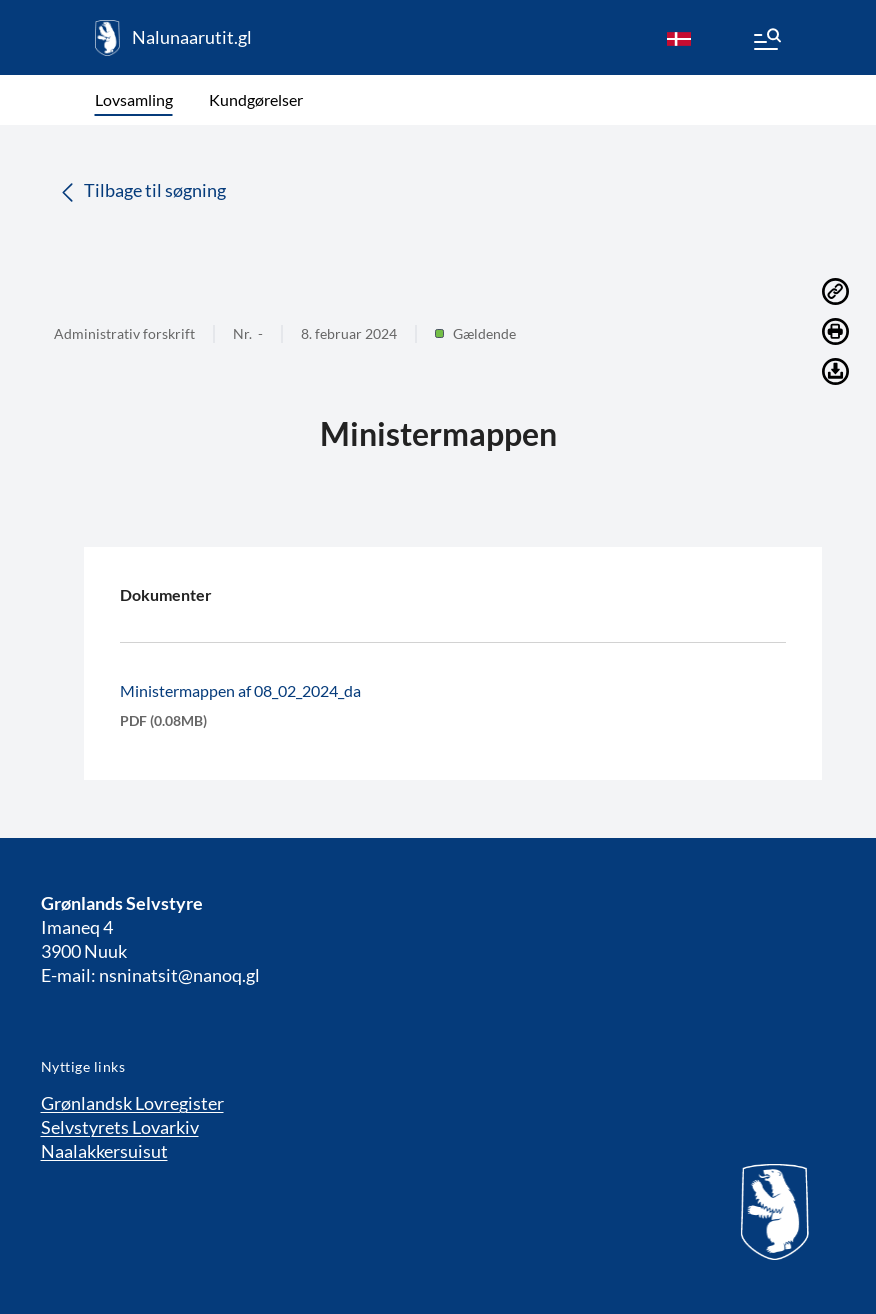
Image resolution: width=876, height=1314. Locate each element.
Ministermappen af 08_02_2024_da (240, 690)
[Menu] (766, 42)
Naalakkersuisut (104, 1151)
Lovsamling (134, 99)
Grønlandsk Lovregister (132, 1103)
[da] (679, 38)
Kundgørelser (256, 99)
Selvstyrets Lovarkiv (120, 1127)
